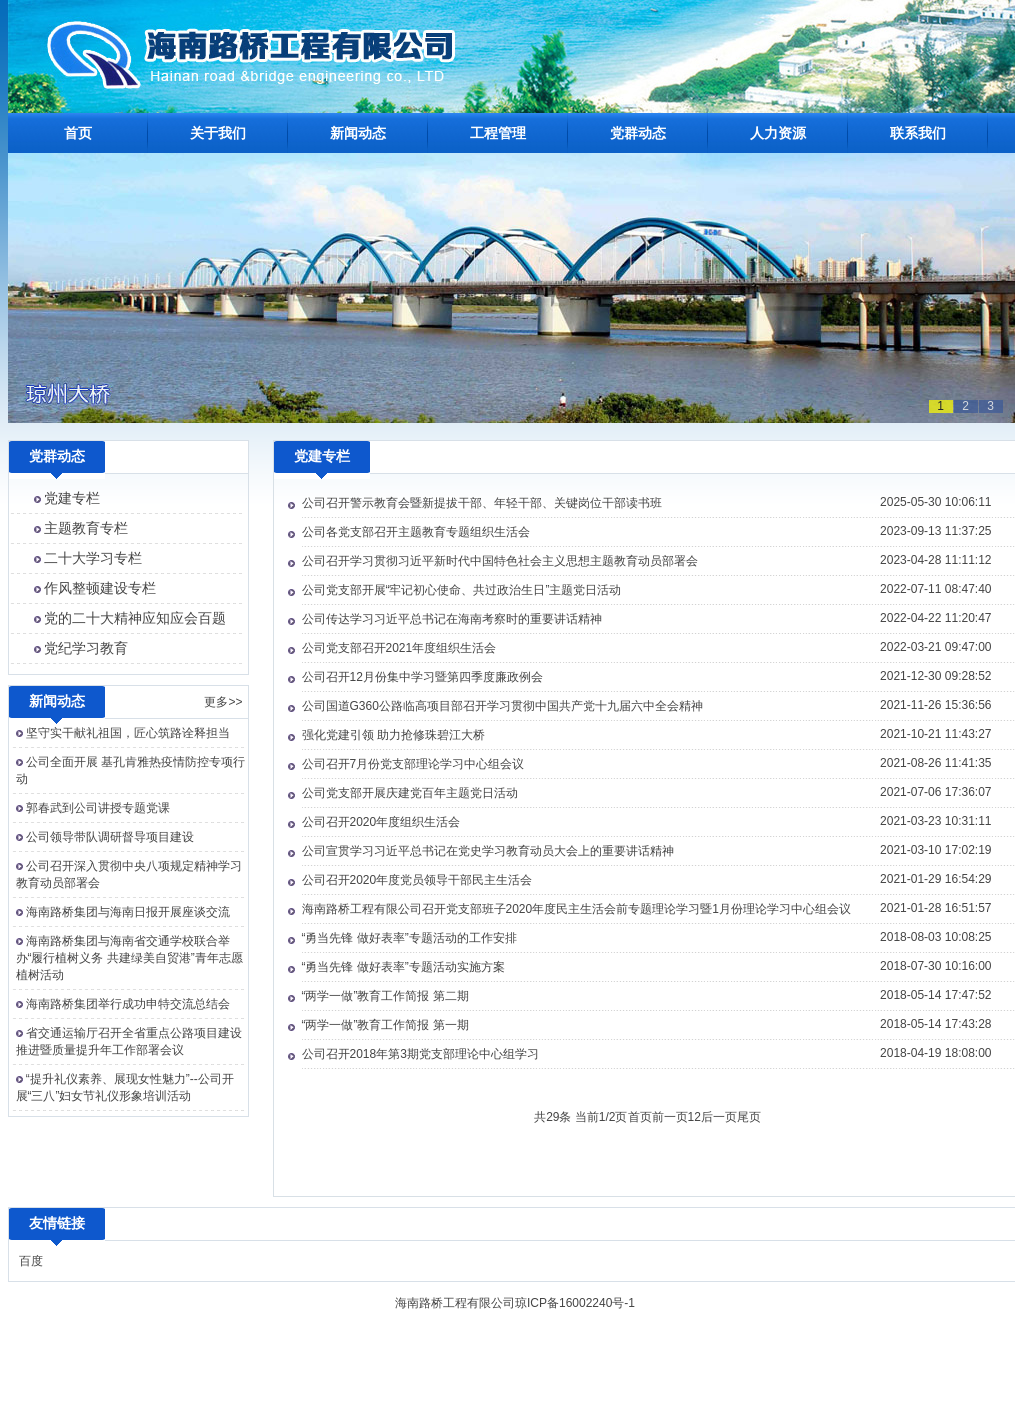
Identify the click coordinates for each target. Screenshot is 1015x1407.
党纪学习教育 (86, 648)
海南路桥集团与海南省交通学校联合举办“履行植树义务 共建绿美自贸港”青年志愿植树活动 (129, 958)
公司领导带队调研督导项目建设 (110, 837)
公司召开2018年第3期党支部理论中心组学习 (420, 1054)
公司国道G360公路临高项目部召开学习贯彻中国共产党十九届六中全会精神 (502, 706)
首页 (78, 133)
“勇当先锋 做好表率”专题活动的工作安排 (409, 938)
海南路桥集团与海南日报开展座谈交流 (128, 912)
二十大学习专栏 (93, 558)
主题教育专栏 (86, 528)
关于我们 (218, 133)
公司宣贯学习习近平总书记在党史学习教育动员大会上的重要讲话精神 (488, 851)
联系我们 (918, 133)
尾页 (749, 1117)
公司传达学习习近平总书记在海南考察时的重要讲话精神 (452, 619)
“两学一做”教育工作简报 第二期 (385, 996)
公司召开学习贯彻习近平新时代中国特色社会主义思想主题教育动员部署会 (500, 561)
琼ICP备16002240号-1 (575, 1303)
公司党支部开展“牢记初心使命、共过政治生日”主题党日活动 (462, 590)
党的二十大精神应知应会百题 (135, 618)
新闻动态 (358, 133)
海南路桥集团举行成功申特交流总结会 (128, 1004)
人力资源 (778, 133)
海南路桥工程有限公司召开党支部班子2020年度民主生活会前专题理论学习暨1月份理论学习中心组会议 (576, 909)
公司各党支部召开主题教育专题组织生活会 (416, 532)
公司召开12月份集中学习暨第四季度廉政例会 (422, 677)
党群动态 (638, 133)
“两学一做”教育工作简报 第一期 (385, 1025)
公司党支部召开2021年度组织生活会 (399, 648)
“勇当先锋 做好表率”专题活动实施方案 (403, 967)
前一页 (670, 1117)
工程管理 (498, 133)
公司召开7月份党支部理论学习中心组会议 (413, 764)
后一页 (719, 1117)
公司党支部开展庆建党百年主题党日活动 (410, 793)
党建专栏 (72, 498)
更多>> (223, 702)
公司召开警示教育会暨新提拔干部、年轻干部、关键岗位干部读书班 (482, 503)
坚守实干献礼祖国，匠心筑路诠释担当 (128, 733)
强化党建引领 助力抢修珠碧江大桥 (393, 735)
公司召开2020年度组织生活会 (381, 822)
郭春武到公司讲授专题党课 (98, 808)
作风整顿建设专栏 (100, 588)
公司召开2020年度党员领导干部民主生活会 (417, 880)
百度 (31, 1261)
